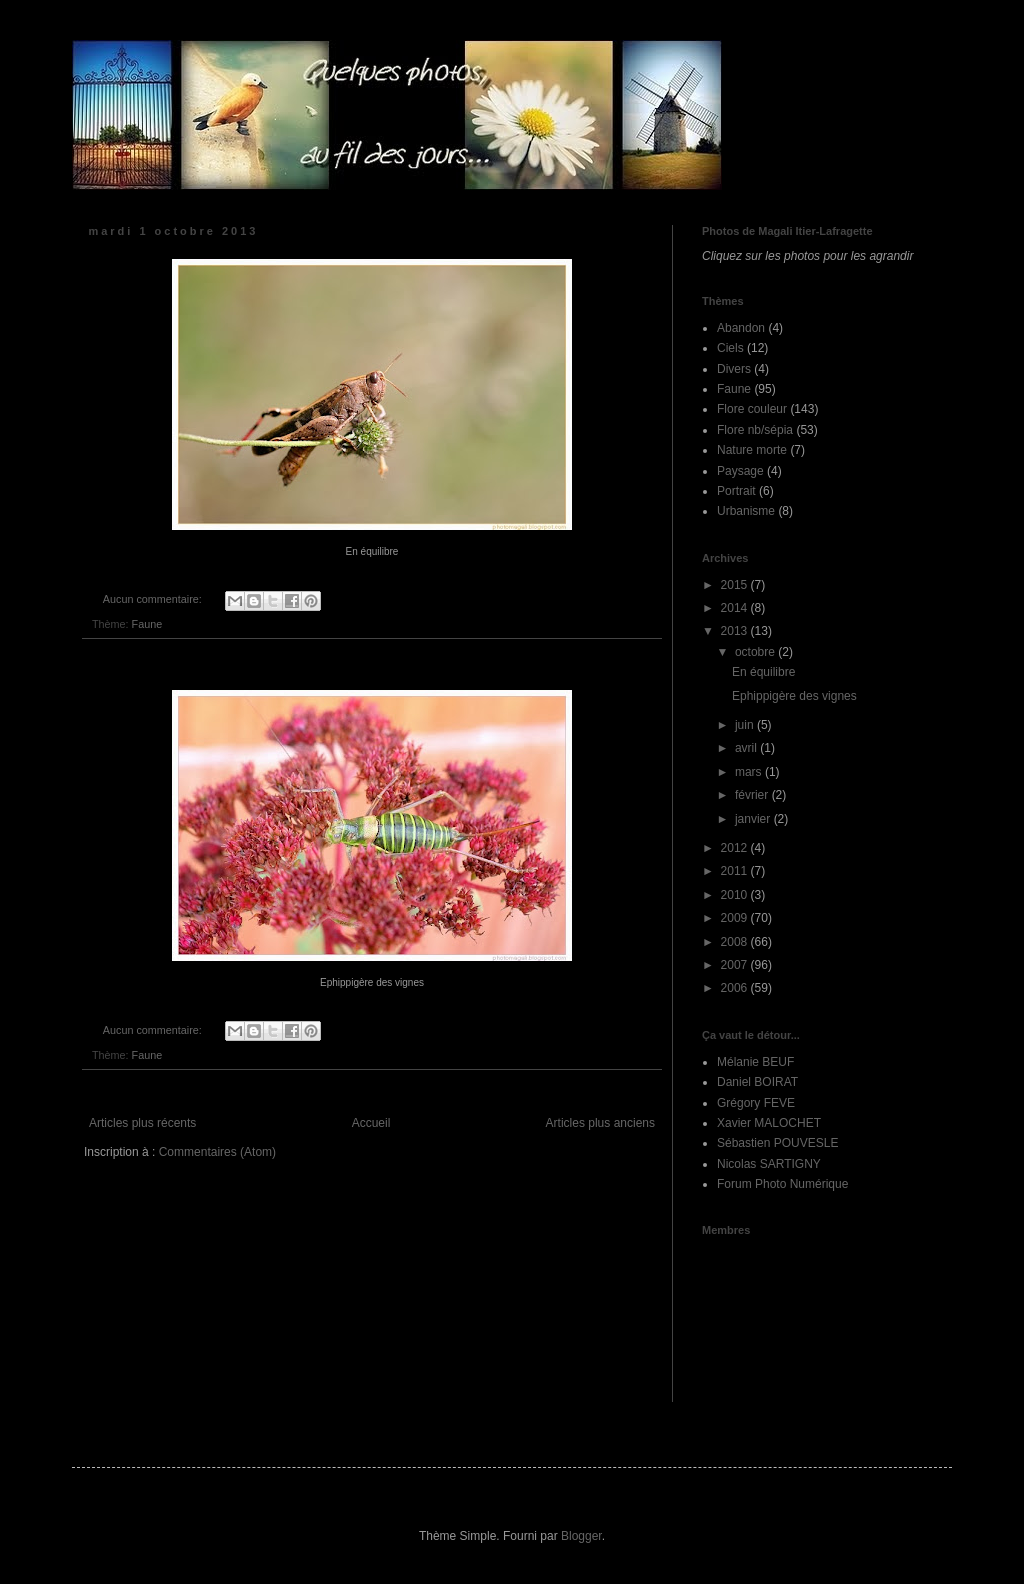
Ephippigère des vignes (794, 696)
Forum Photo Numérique (782, 1184)
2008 (736, 942)
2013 (736, 631)
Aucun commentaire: (154, 599)
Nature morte (752, 450)
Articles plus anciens (600, 1123)
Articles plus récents (142, 1123)
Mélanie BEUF (755, 1062)
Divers (734, 369)
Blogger (581, 1536)
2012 (736, 848)
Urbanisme (746, 511)
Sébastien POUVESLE (777, 1143)
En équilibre (763, 672)
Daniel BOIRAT (757, 1082)
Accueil (371, 1123)
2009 (736, 918)
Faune (147, 624)
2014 (736, 608)
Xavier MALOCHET (769, 1123)
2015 (736, 585)
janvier (754, 819)
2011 (736, 871)
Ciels (730, 348)
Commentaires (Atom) (217, 1152)
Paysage (740, 471)
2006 (736, 988)
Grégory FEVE (756, 1103)
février (753, 795)
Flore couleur (752, 409)
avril (747, 748)
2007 (736, 965)
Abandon (741, 328)
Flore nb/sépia (755, 430)
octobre (756, 652)
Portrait (736, 491)
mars (750, 772)
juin (746, 725)
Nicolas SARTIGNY (769, 1164)
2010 (736, 895)
